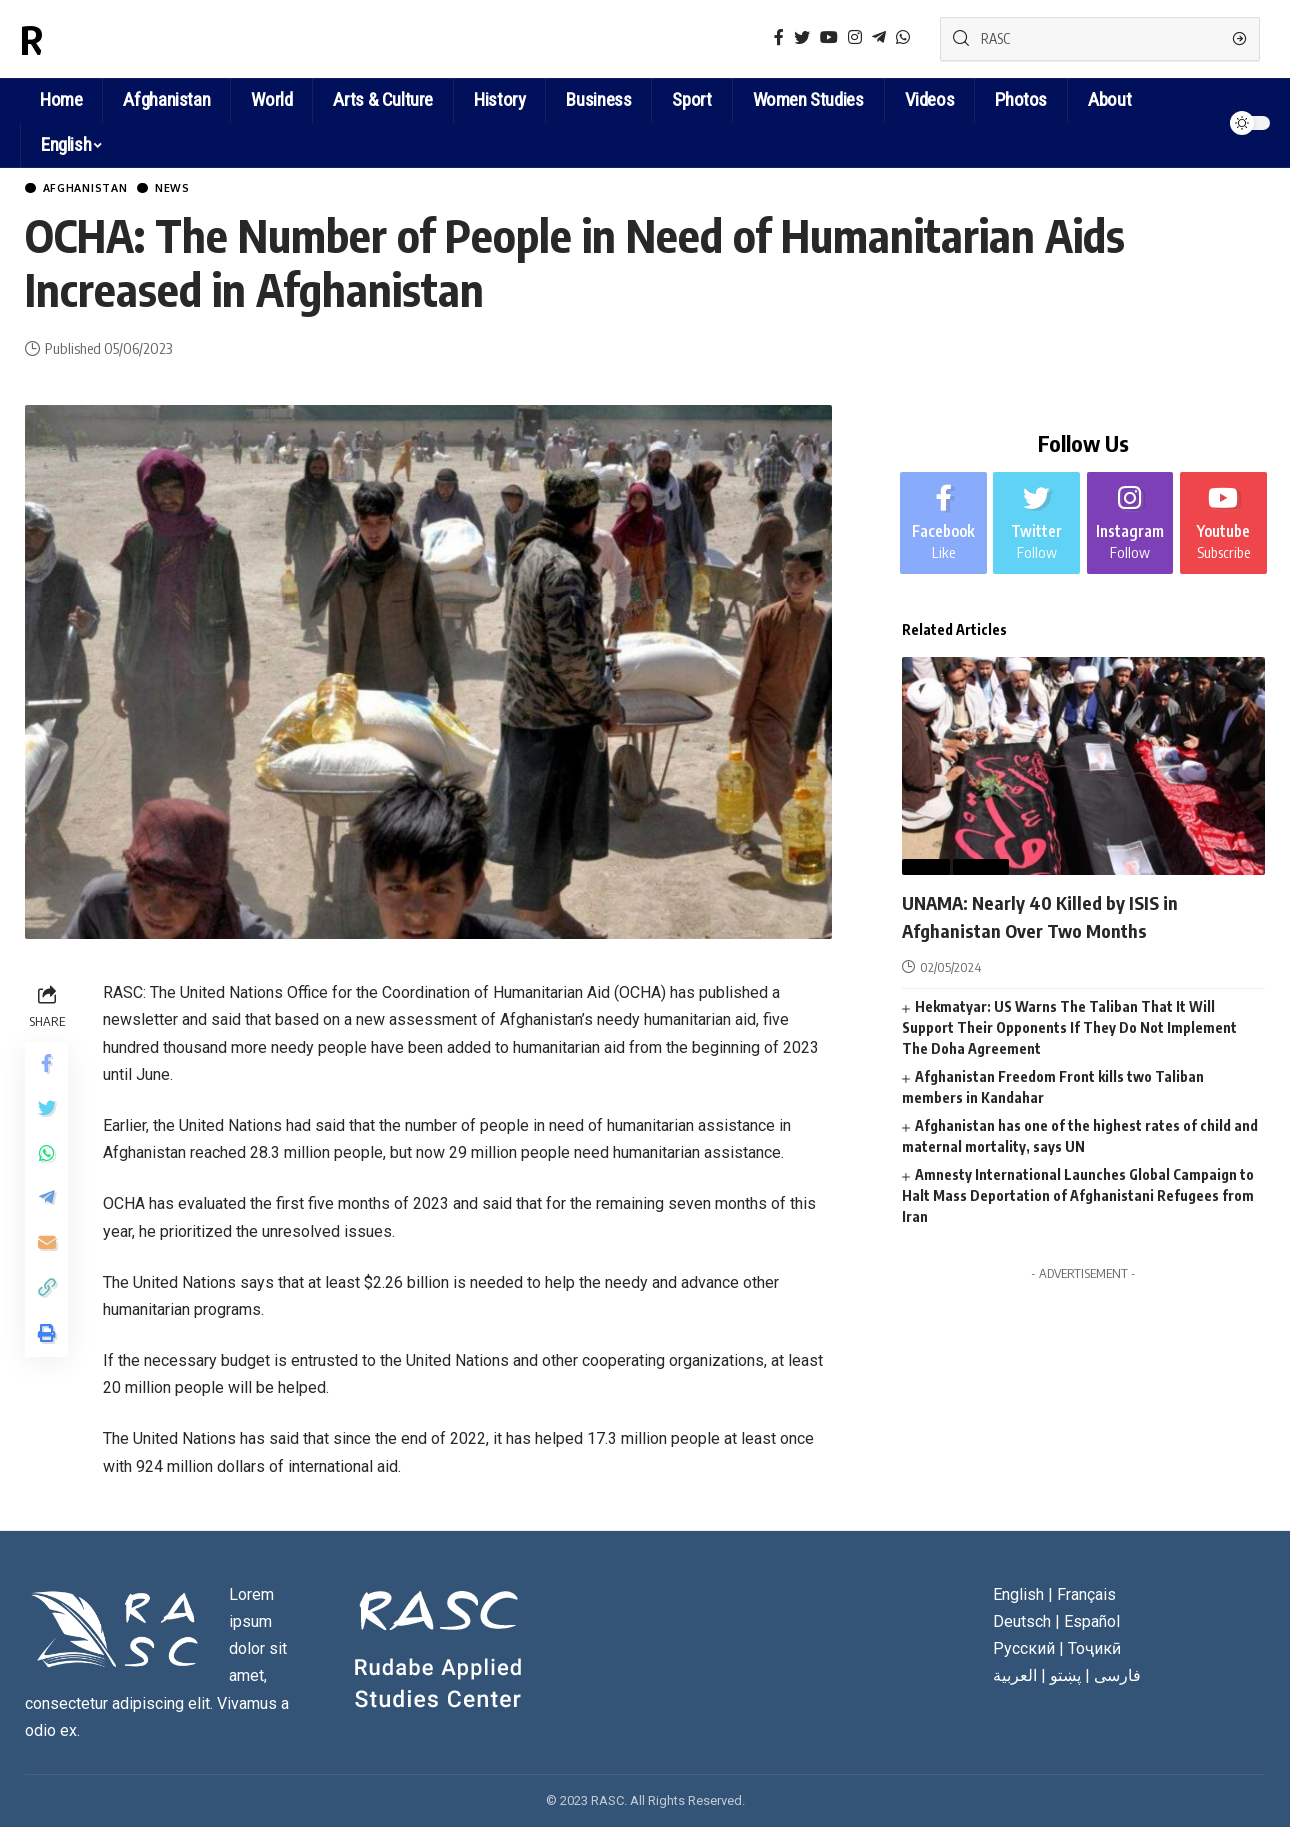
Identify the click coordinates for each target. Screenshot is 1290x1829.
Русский (1024, 1651)
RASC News (114, 39)
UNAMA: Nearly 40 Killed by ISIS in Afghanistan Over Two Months (1063, 914)
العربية (1015, 1678)
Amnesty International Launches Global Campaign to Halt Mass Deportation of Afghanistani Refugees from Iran (1078, 1194)
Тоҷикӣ (1094, 1651)
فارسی (1117, 1678)
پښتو (1065, 1678)
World (981, 866)
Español (1092, 1623)
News (198, 189)
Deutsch (1022, 1623)
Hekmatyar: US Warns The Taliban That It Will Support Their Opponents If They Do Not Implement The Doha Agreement (1069, 1026)
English (66, 144)
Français (1086, 1596)
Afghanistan (96, 189)
